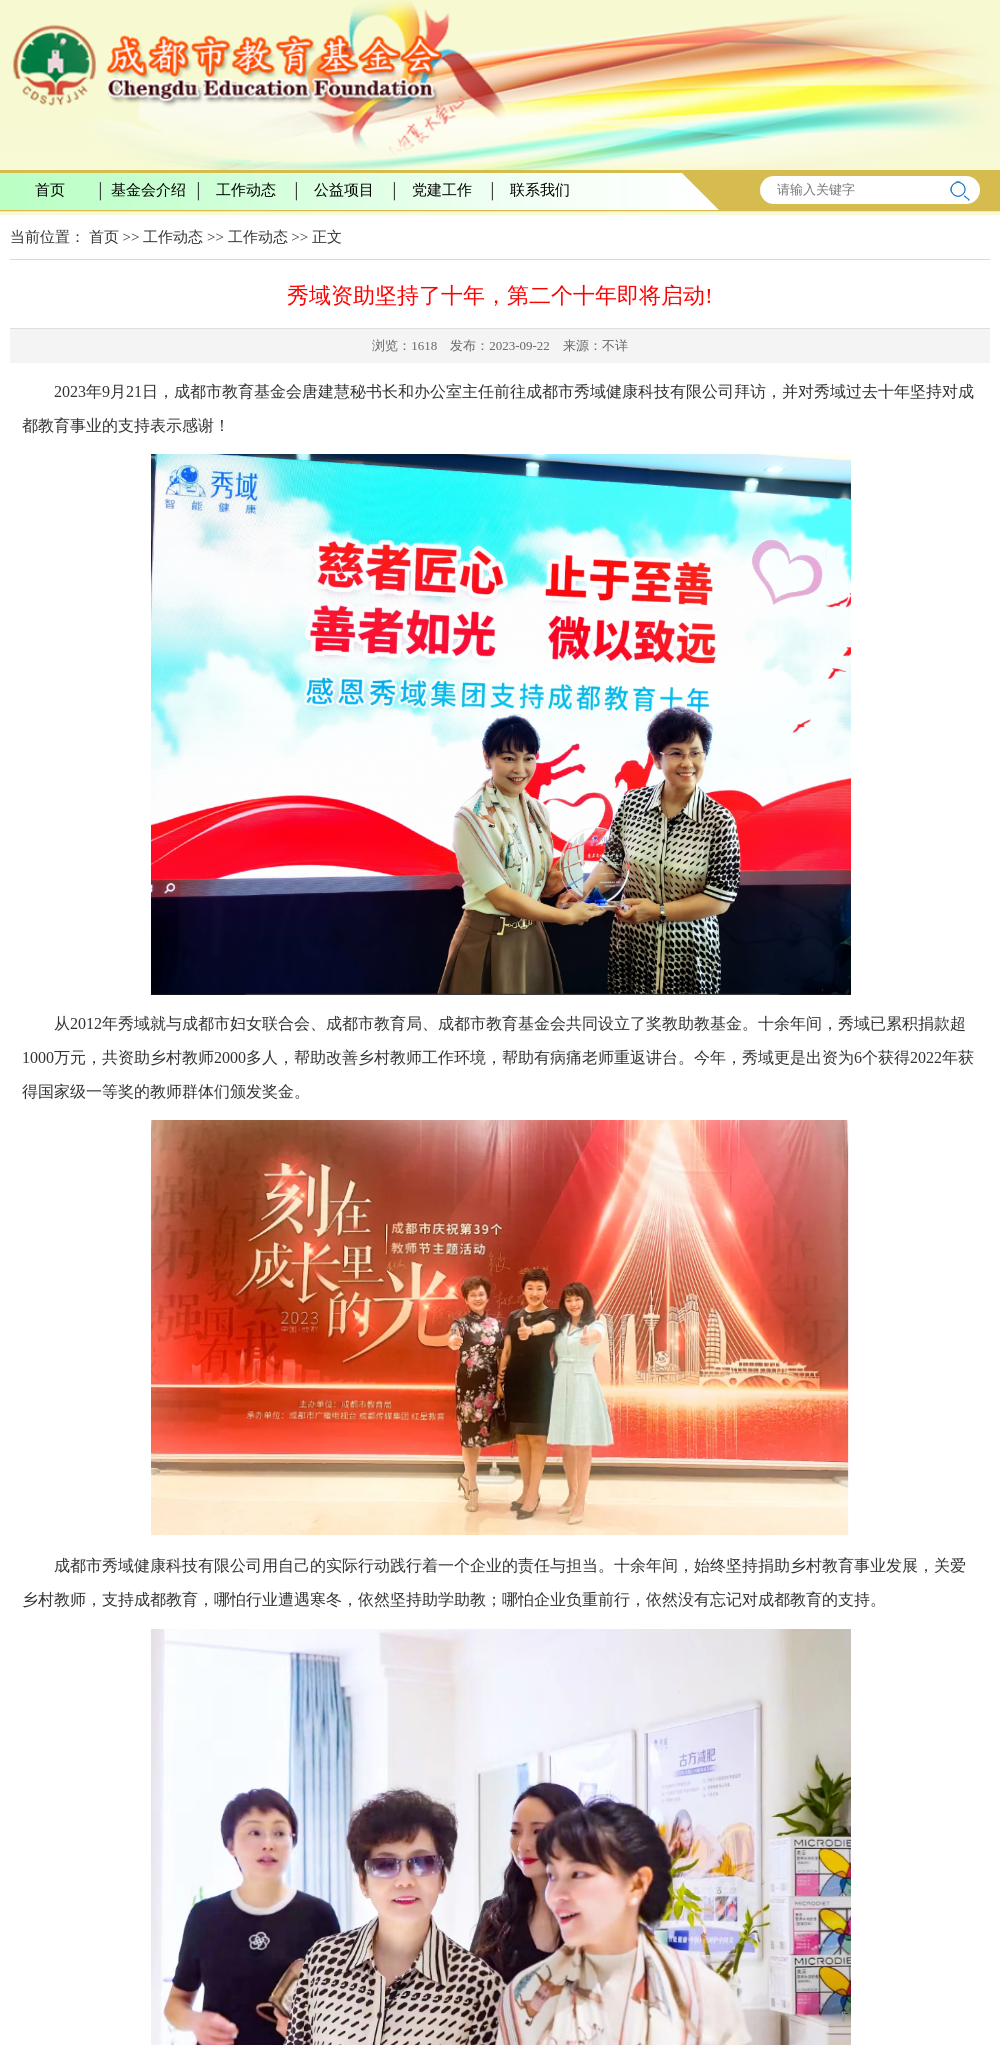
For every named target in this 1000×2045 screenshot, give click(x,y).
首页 (50, 190)
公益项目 (344, 190)
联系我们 (540, 190)
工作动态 (246, 190)
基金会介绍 (148, 190)
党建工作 (442, 190)
